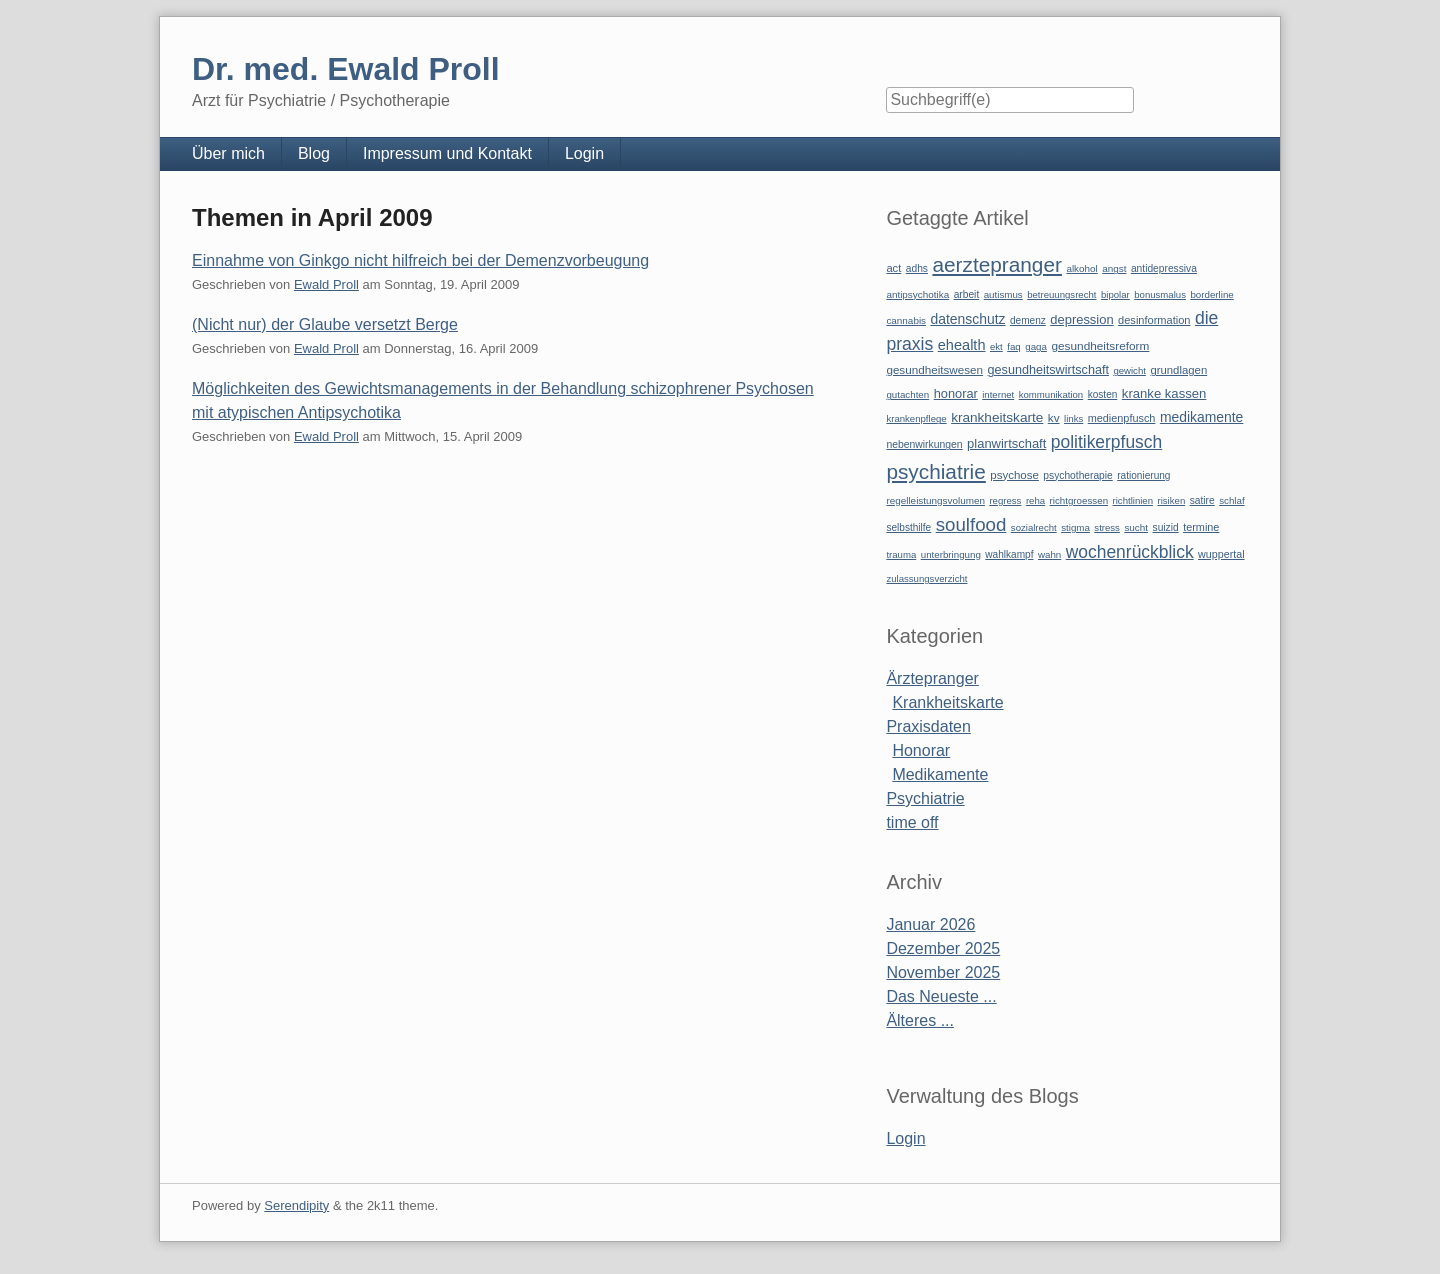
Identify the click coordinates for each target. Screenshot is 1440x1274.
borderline (1211, 294)
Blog (314, 153)
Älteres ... (920, 1020)
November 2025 (943, 972)
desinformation (1154, 320)
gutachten (907, 394)
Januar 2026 (930, 924)
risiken (1172, 500)
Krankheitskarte (947, 702)
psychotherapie (1077, 475)
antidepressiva (1164, 268)
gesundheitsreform (1100, 346)
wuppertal (1221, 554)
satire (1202, 500)
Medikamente (940, 774)
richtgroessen (1079, 500)
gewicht (1129, 370)
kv (1054, 418)
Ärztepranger (932, 678)
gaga (1036, 346)
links (1073, 418)
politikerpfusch (1106, 442)
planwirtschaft (1006, 443)
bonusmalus (1160, 294)
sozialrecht (1034, 527)
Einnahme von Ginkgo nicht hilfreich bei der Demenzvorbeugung (420, 260)
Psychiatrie (925, 798)
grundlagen (1178, 370)
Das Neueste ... (941, 996)
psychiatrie (935, 471)
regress (1005, 500)
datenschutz (968, 319)
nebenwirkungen (924, 444)
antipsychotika (917, 294)
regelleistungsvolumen (935, 500)
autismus (1003, 294)
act (893, 268)
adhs (917, 268)
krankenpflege (916, 418)
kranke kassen (1164, 393)
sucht (1136, 527)
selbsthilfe (908, 527)
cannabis (906, 320)
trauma (901, 554)
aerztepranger (996, 264)
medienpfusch (1122, 418)
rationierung (1143, 475)
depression (1081, 319)
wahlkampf (1009, 554)
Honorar (921, 750)
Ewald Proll (326, 284)
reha (1035, 500)
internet (998, 394)
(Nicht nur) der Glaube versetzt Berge (325, 324)
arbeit (967, 294)
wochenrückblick (1130, 552)
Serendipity (296, 1205)
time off (912, 822)
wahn (1049, 554)
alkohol (1081, 268)
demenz (1028, 320)
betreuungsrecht (1061, 294)
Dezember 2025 (943, 948)
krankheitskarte (997, 417)
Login (584, 153)
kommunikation (1051, 394)
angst (1114, 268)
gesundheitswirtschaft (1048, 370)
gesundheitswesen (934, 369)
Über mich (228, 153)
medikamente (1201, 417)
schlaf (1231, 500)
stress (1107, 527)
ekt (996, 346)
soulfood (971, 524)
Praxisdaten (928, 726)
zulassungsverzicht (926, 578)
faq (1014, 346)
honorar (956, 393)
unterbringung (951, 554)
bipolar (1115, 294)
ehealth (962, 345)
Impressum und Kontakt (447, 153)
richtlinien (1133, 500)
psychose (1014, 475)
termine (1201, 527)
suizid (1166, 527)
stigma (1075, 527)
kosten (1103, 394)
